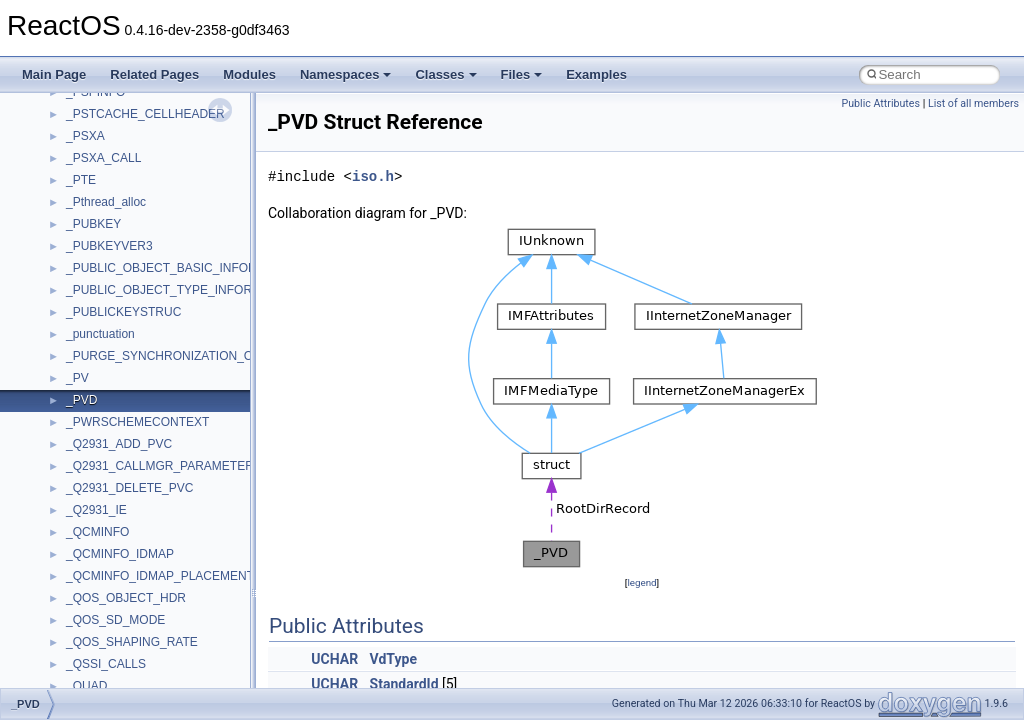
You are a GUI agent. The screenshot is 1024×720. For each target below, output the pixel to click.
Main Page (54, 74)
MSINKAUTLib (105, 393)
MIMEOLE (93, 305)
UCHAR (334, 659)
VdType (393, 659)
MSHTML (91, 349)
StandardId (404, 684)
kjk (73, 283)
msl (75, 415)
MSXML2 (90, 481)
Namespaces (346, 74)
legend (641, 582)
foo (74, 173)
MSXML (87, 459)
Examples (596, 74)
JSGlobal (90, 261)
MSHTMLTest (102, 371)
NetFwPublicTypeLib (120, 547)
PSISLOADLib (104, 591)
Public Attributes (880, 103)
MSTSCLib (95, 437)
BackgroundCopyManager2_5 (145, 107)
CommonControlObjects (130, 129)
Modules (249, 74)
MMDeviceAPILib (112, 327)
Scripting (89, 679)
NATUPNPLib (102, 525)
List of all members (973, 103)
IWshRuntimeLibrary (120, 239)
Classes (445, 74)
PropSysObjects (109, 569)
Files (522, 74)
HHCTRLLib (98, 195)
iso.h (373, 176)
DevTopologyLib (108, 151)
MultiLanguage (105, 503)
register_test (99, 657)
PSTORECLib (103, 613)
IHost (80, 217)
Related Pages (154, 74)
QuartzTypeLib (105, 635)
